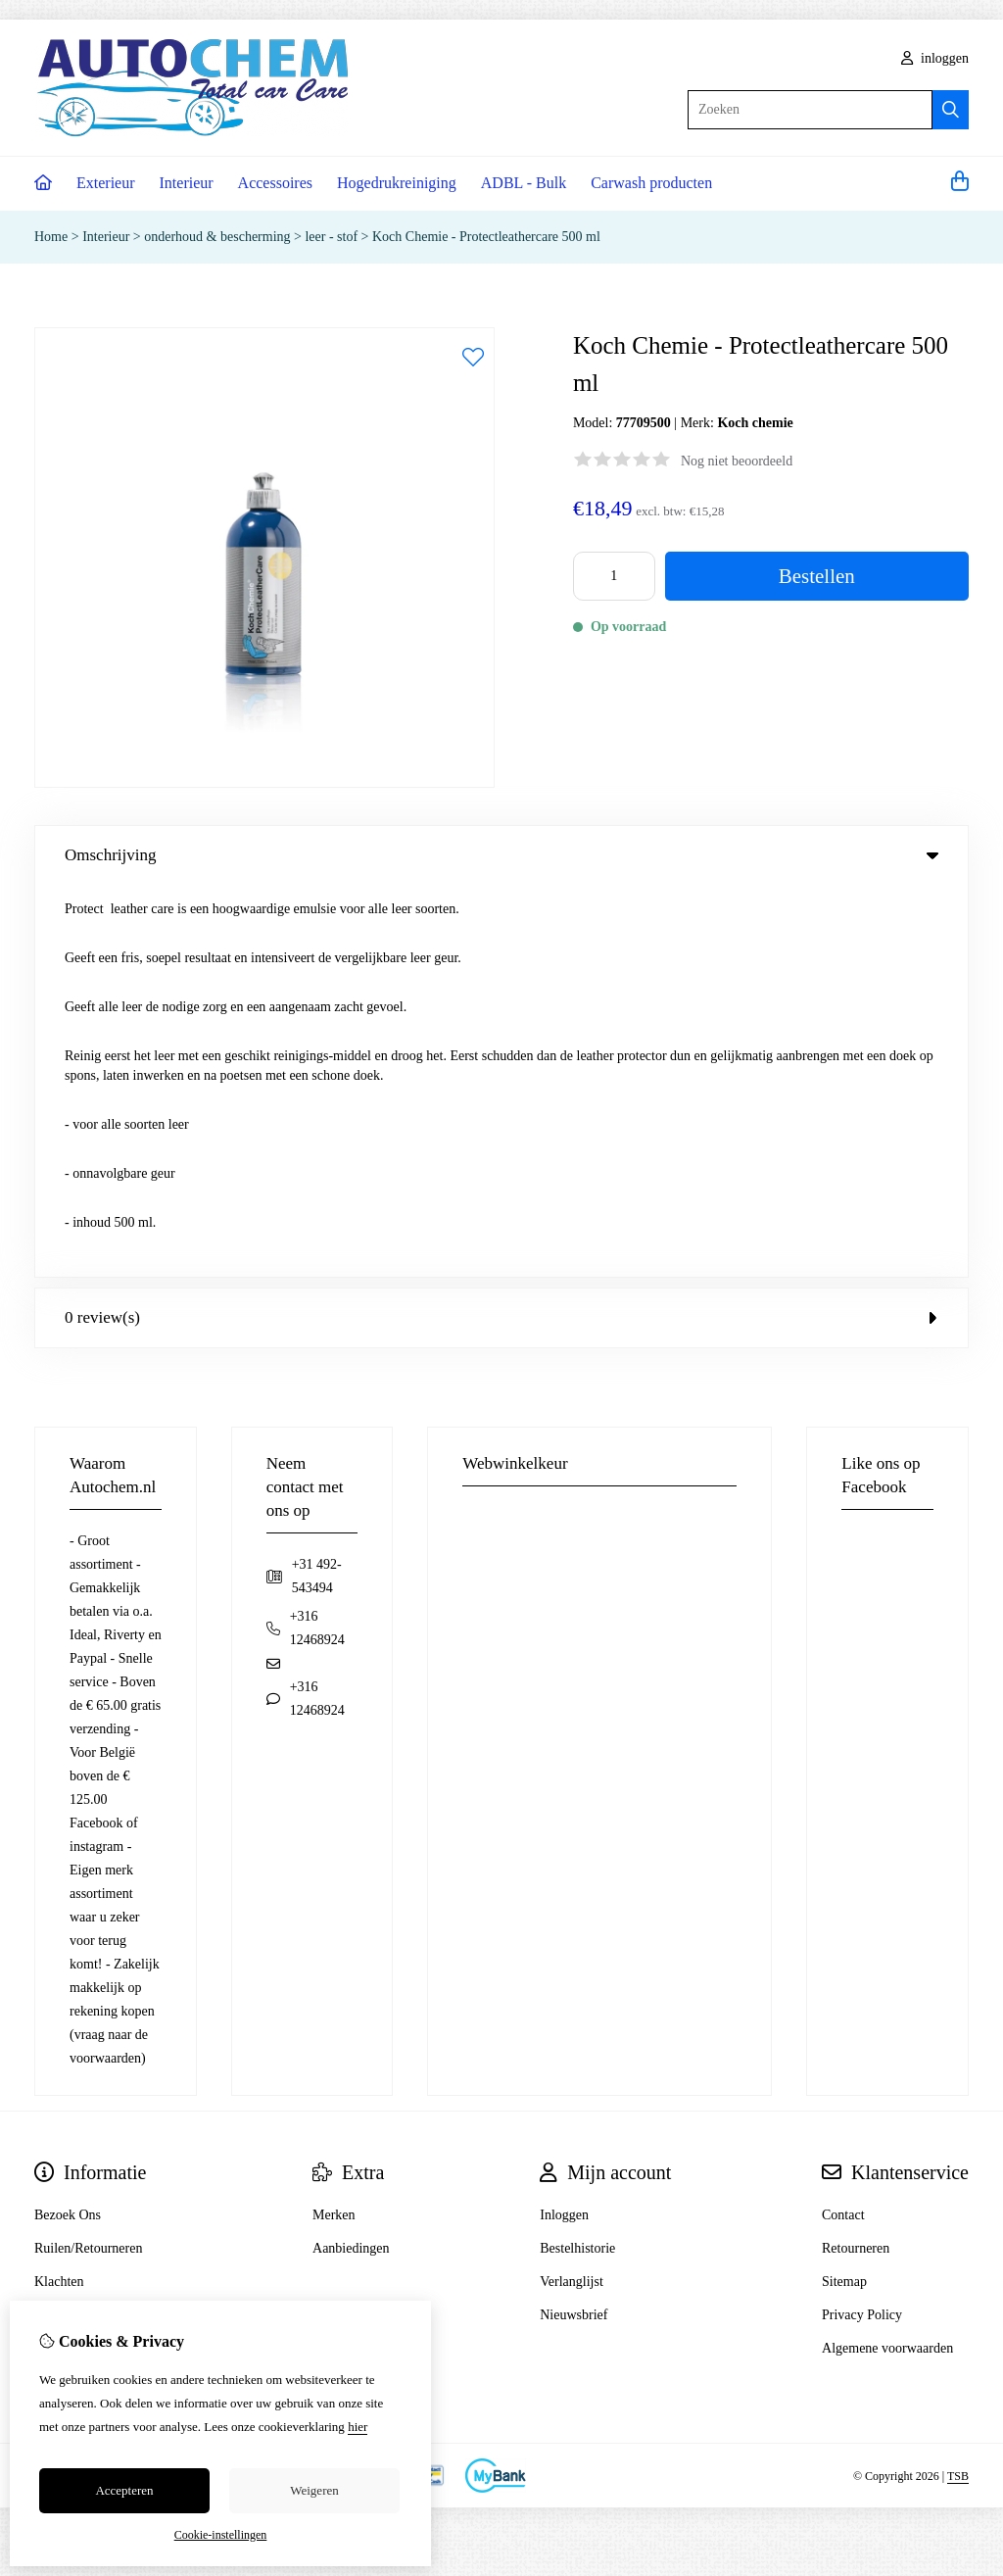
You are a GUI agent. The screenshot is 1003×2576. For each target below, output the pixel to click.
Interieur (187, 182)
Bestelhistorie (577, 1856)
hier (357, 2426)
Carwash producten (651, 182)
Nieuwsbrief (573, 1923)
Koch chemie (754, 422)
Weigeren (314, 2490)
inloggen (935, 58)
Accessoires (275, 182)
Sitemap (844, 1889)
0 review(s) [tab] (501, 925)
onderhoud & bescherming (217, 236)
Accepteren (124, 2490)
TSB (958, 2083)
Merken (334, 1823)
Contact (843, 1823)
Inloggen (564, 1823)
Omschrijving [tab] (501, 855)
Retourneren (855, 1856)
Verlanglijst (571, 1889)
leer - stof (331, 236)
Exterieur (105, 182)
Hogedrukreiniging (396, 182)
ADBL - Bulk (523, 182)
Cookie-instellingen (220, 2535)
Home (51, 236)
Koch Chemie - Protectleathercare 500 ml (486, 236)
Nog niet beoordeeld (736, 461)
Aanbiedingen (351, 1856)
